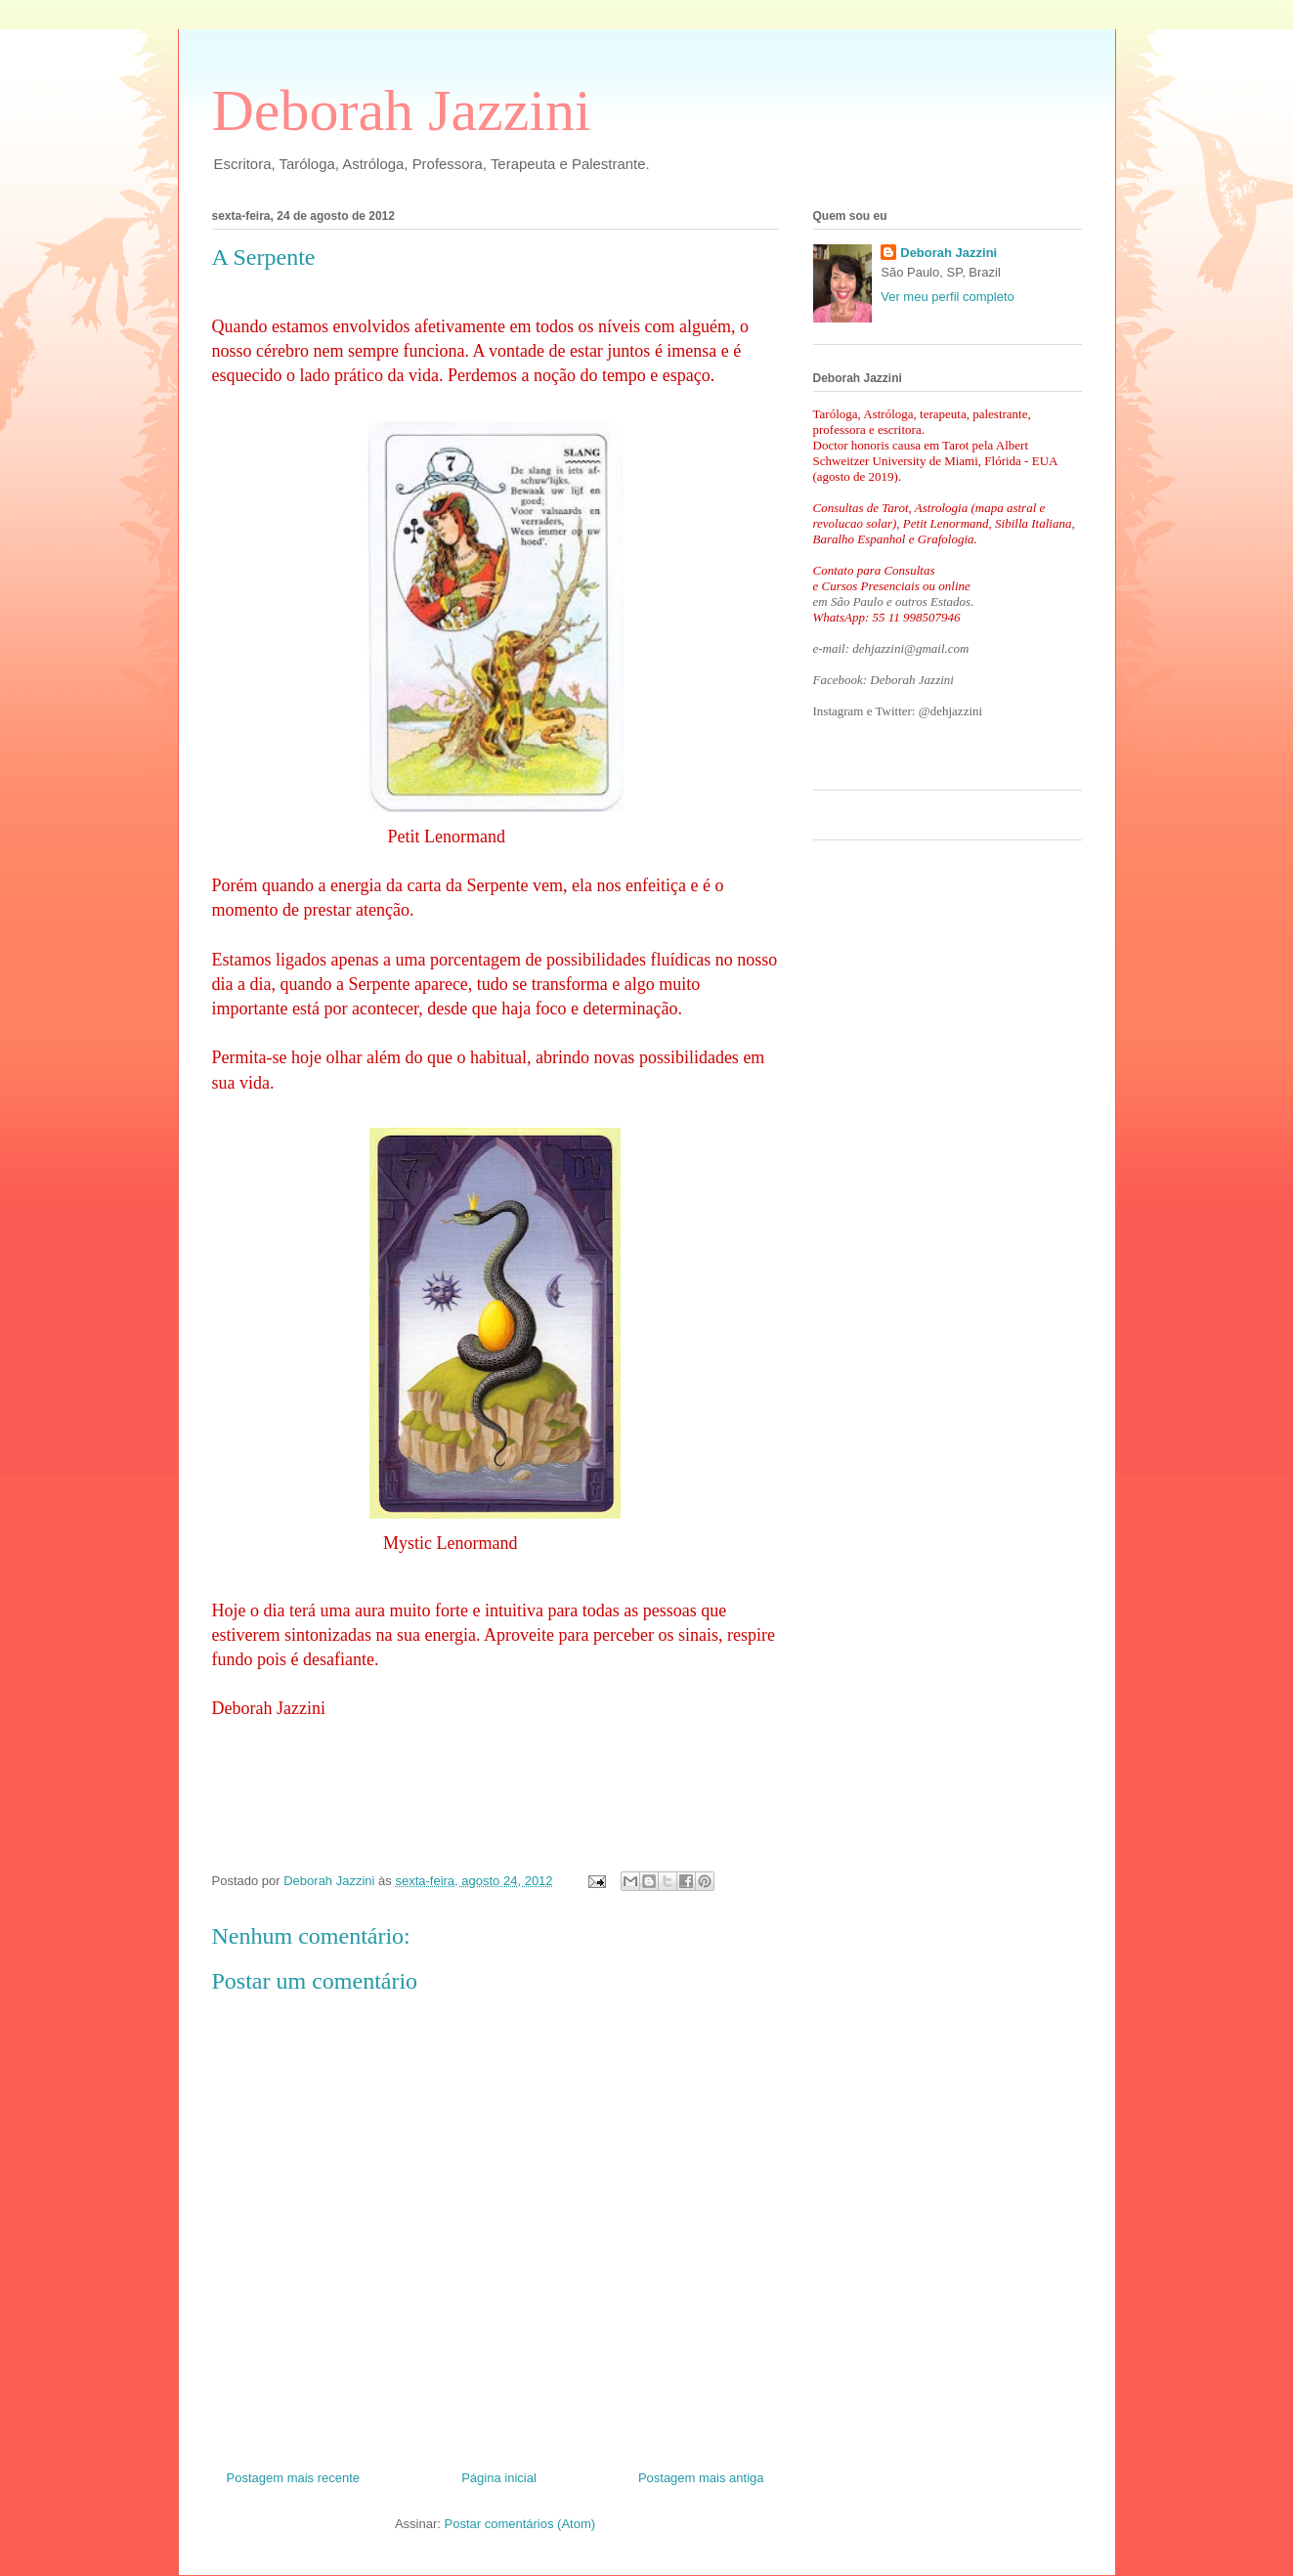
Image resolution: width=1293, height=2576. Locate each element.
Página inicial (499, 2477)
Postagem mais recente (294, 2477)
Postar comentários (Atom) (519, 2523)
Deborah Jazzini (401, 110)
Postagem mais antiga (701, 2477)
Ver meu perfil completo (947, 296)
